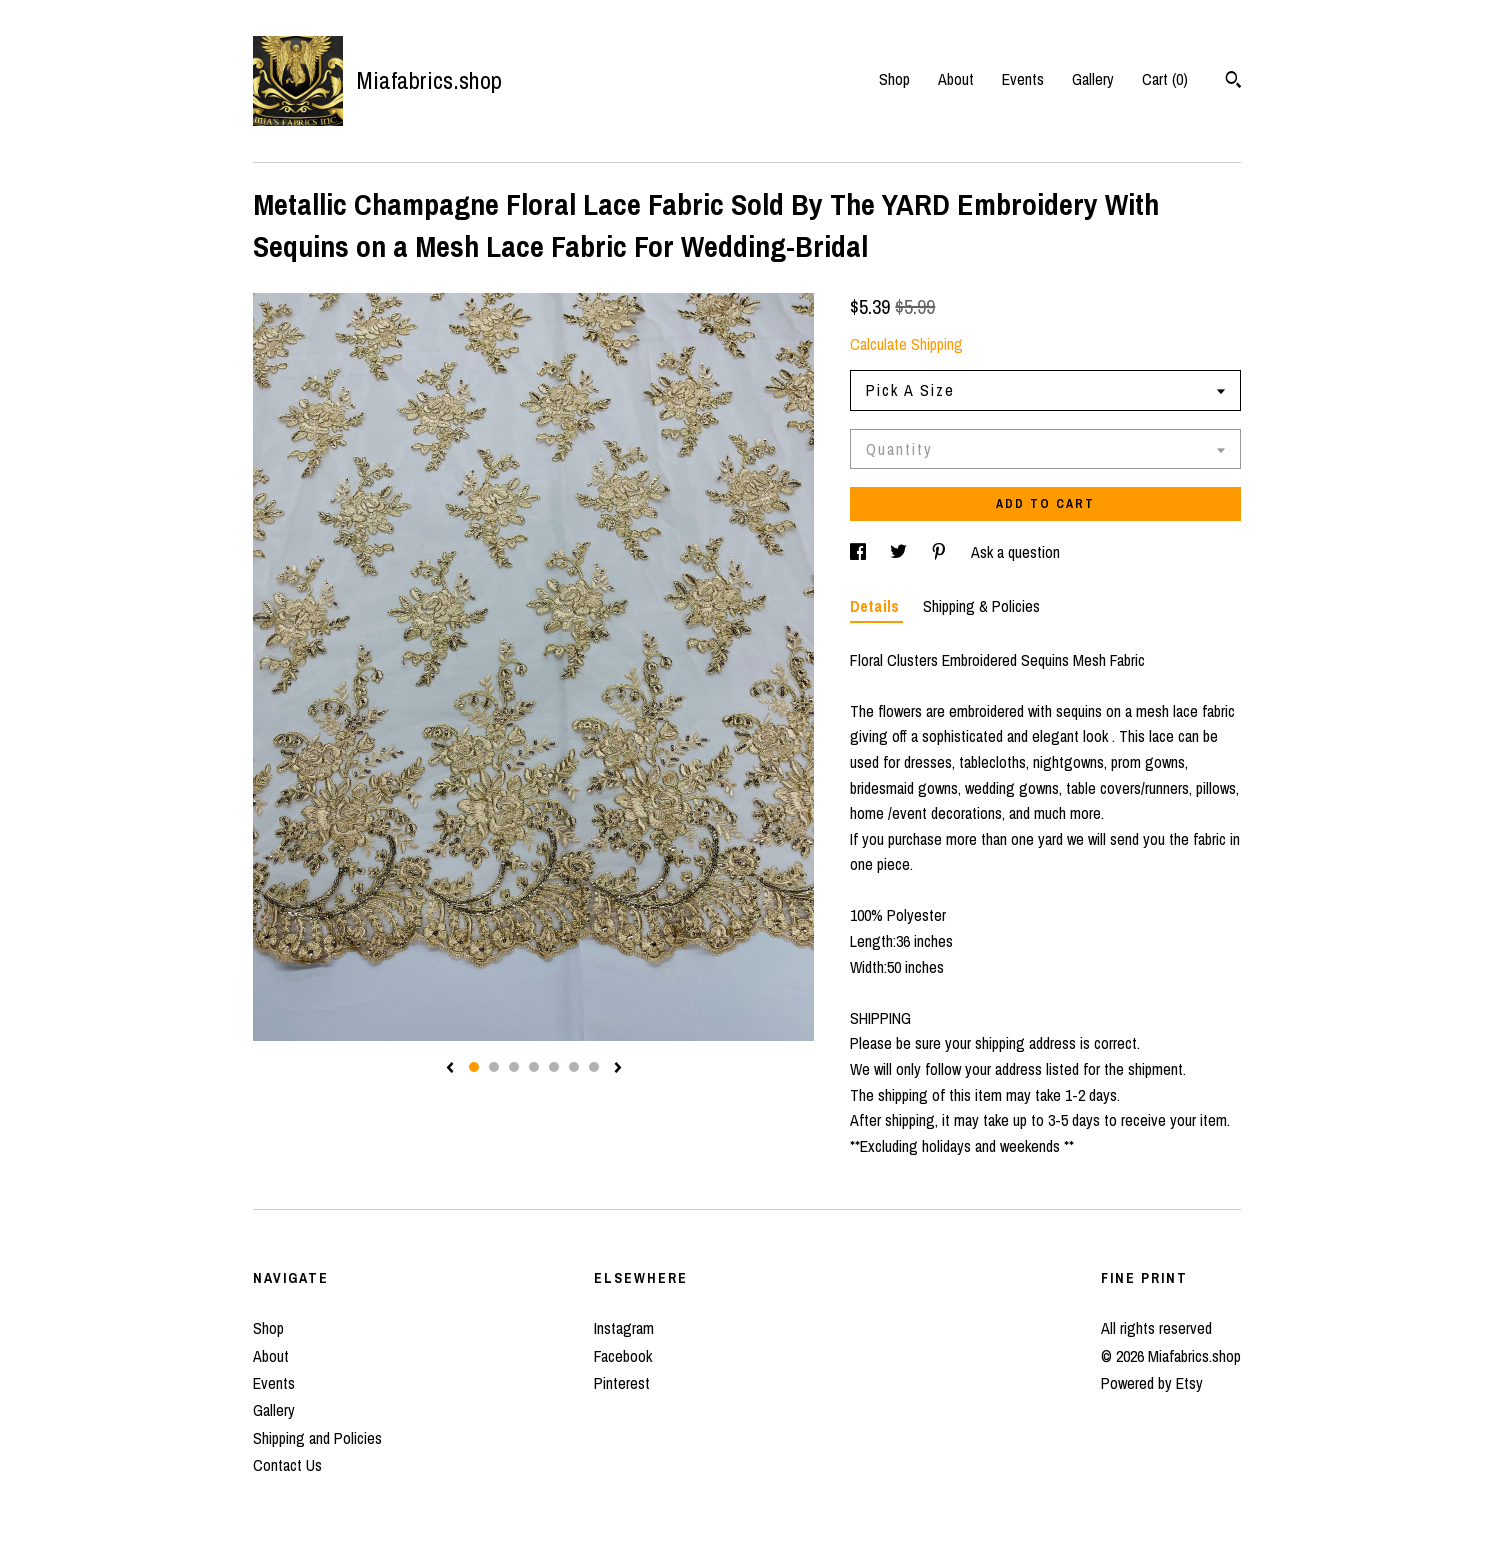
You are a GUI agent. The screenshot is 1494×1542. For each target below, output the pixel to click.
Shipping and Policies (317, 1438)
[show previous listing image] (450, 1069)
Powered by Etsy (1152, 1383)
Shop (894, 79)
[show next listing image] (618, 1069)
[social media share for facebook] (860, 552)
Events (1023, 79)
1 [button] (474, 1067)
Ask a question (1015, 552)
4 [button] (534, 1067)
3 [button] (514, 1067)
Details (876, 606)
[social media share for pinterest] (941, 552)
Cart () (1165, 79)
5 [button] (554, 1067)
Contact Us (287, 1465)
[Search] (1233, 82)
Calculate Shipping (906, 344)
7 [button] (594, 1067)
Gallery (1093, 79)
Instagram (624, 1328)
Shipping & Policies (981, 606)
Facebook (623, 1356)
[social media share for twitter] (900, 552)
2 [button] (494, 1067)
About (956, 79)
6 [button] (574, 1067)
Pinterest (622, 1383)
